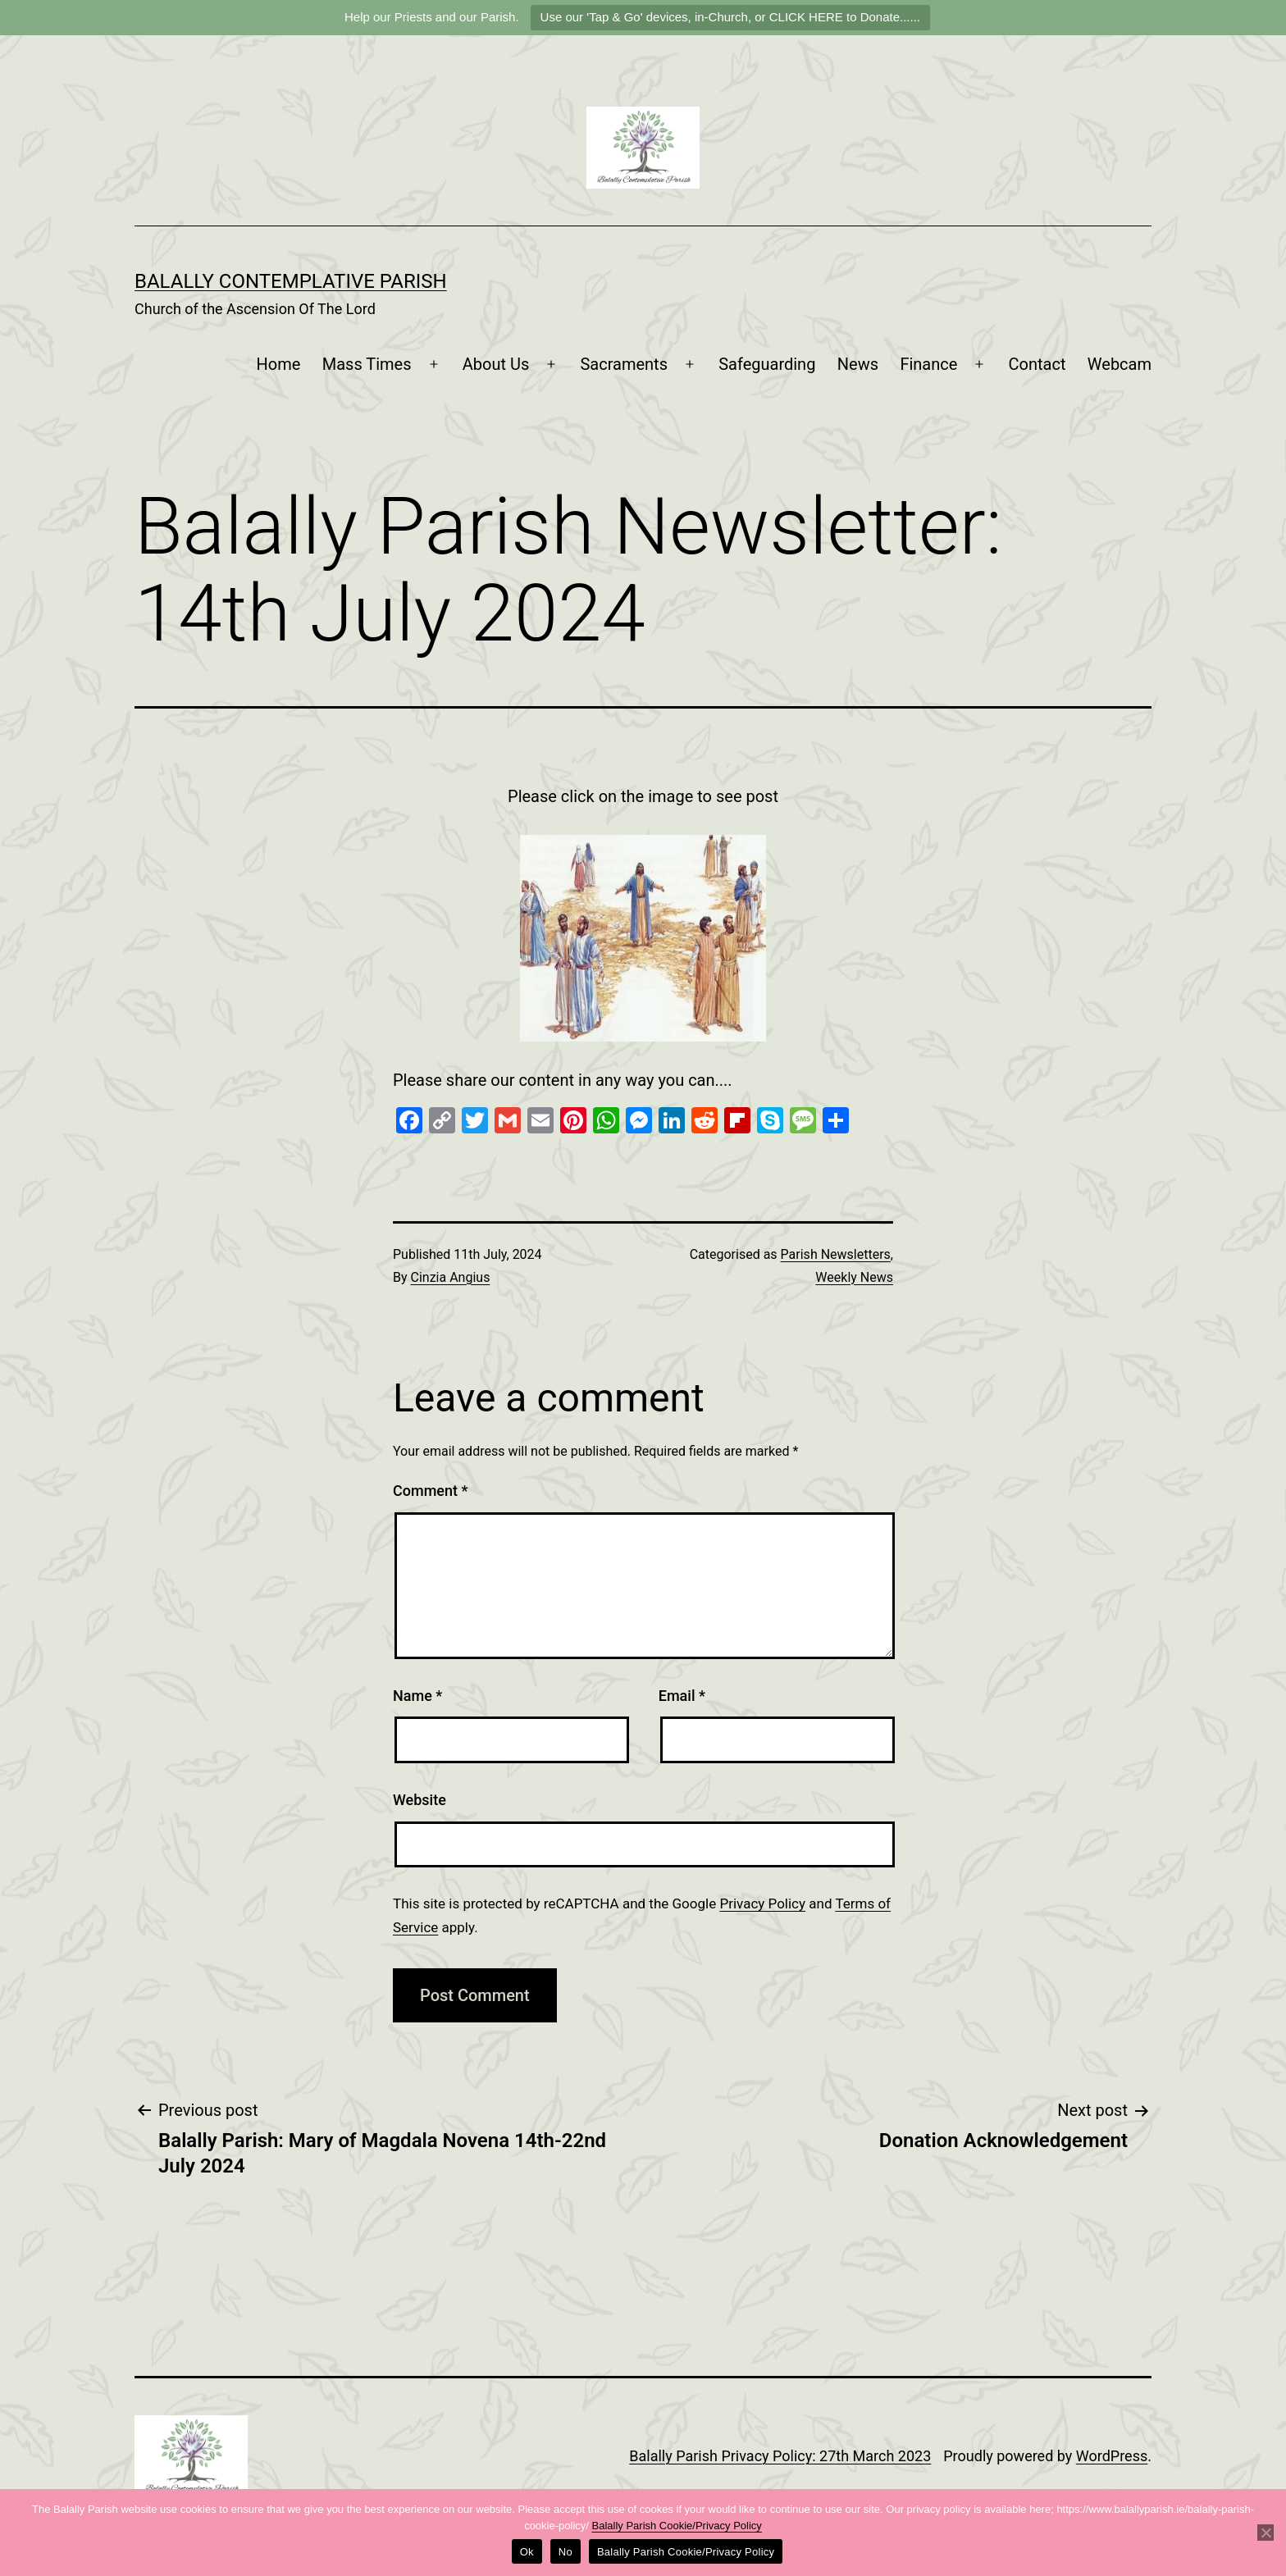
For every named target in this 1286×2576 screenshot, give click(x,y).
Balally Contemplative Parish (291, 281)
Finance (928, 364)
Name (417, 1695)
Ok (527, 2552)
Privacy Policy (762, 1903)
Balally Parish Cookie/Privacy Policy (677, 2525)
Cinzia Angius (450, 1277)
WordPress (1111, 2455)
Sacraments (624, 364)
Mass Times (367, 364)
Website (419, 1799)
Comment (430, 1490)
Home (279, 364)
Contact (1037, 364)
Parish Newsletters (836, 1254)
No (565, 2552)
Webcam (1119, 364)
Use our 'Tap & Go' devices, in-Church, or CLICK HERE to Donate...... (730, 17)
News (857, 364)
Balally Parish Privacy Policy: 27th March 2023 (780, 2455)
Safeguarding (766, 364)
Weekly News (854, 1277)
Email (682, 1695)
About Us (496, 364)
